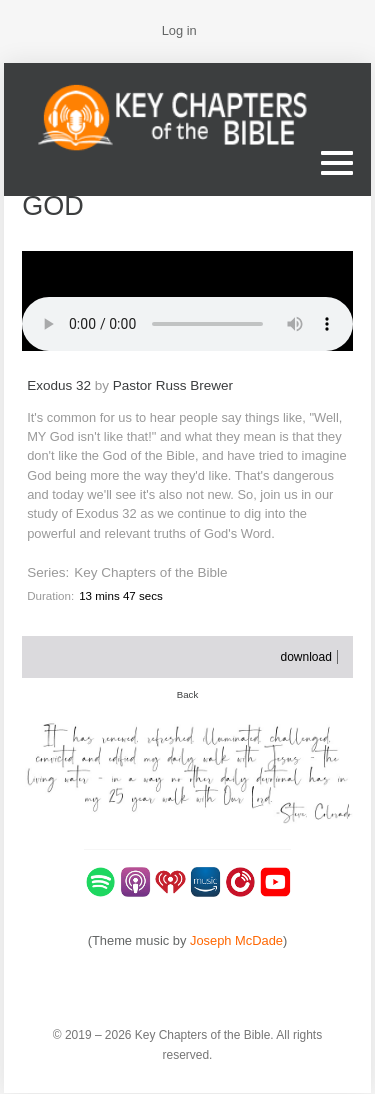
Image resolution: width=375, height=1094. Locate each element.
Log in (179, 30)
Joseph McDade (236, 940)
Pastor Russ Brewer (173, 385)
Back (187, 694)
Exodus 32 (59, 385)
